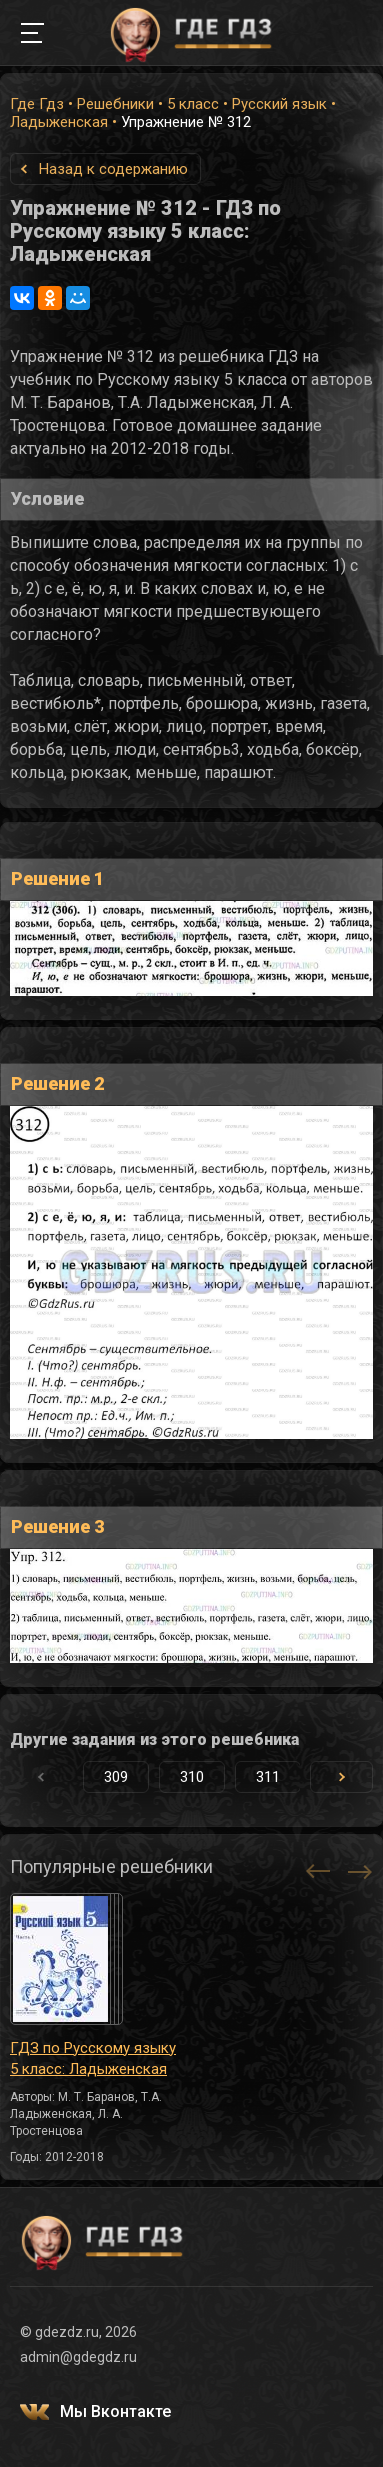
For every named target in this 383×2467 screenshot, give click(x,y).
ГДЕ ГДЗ (192, 33)
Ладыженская (59, 122)
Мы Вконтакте (115, 2411)
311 (268, 1777)
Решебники (115, 104)
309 (116, 1777)
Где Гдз (37, 104)
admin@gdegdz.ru (78, 2357)
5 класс (193, 104)
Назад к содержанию (113, 169)
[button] (341, 1777)
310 (192, 1777)
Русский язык (279, 104)
